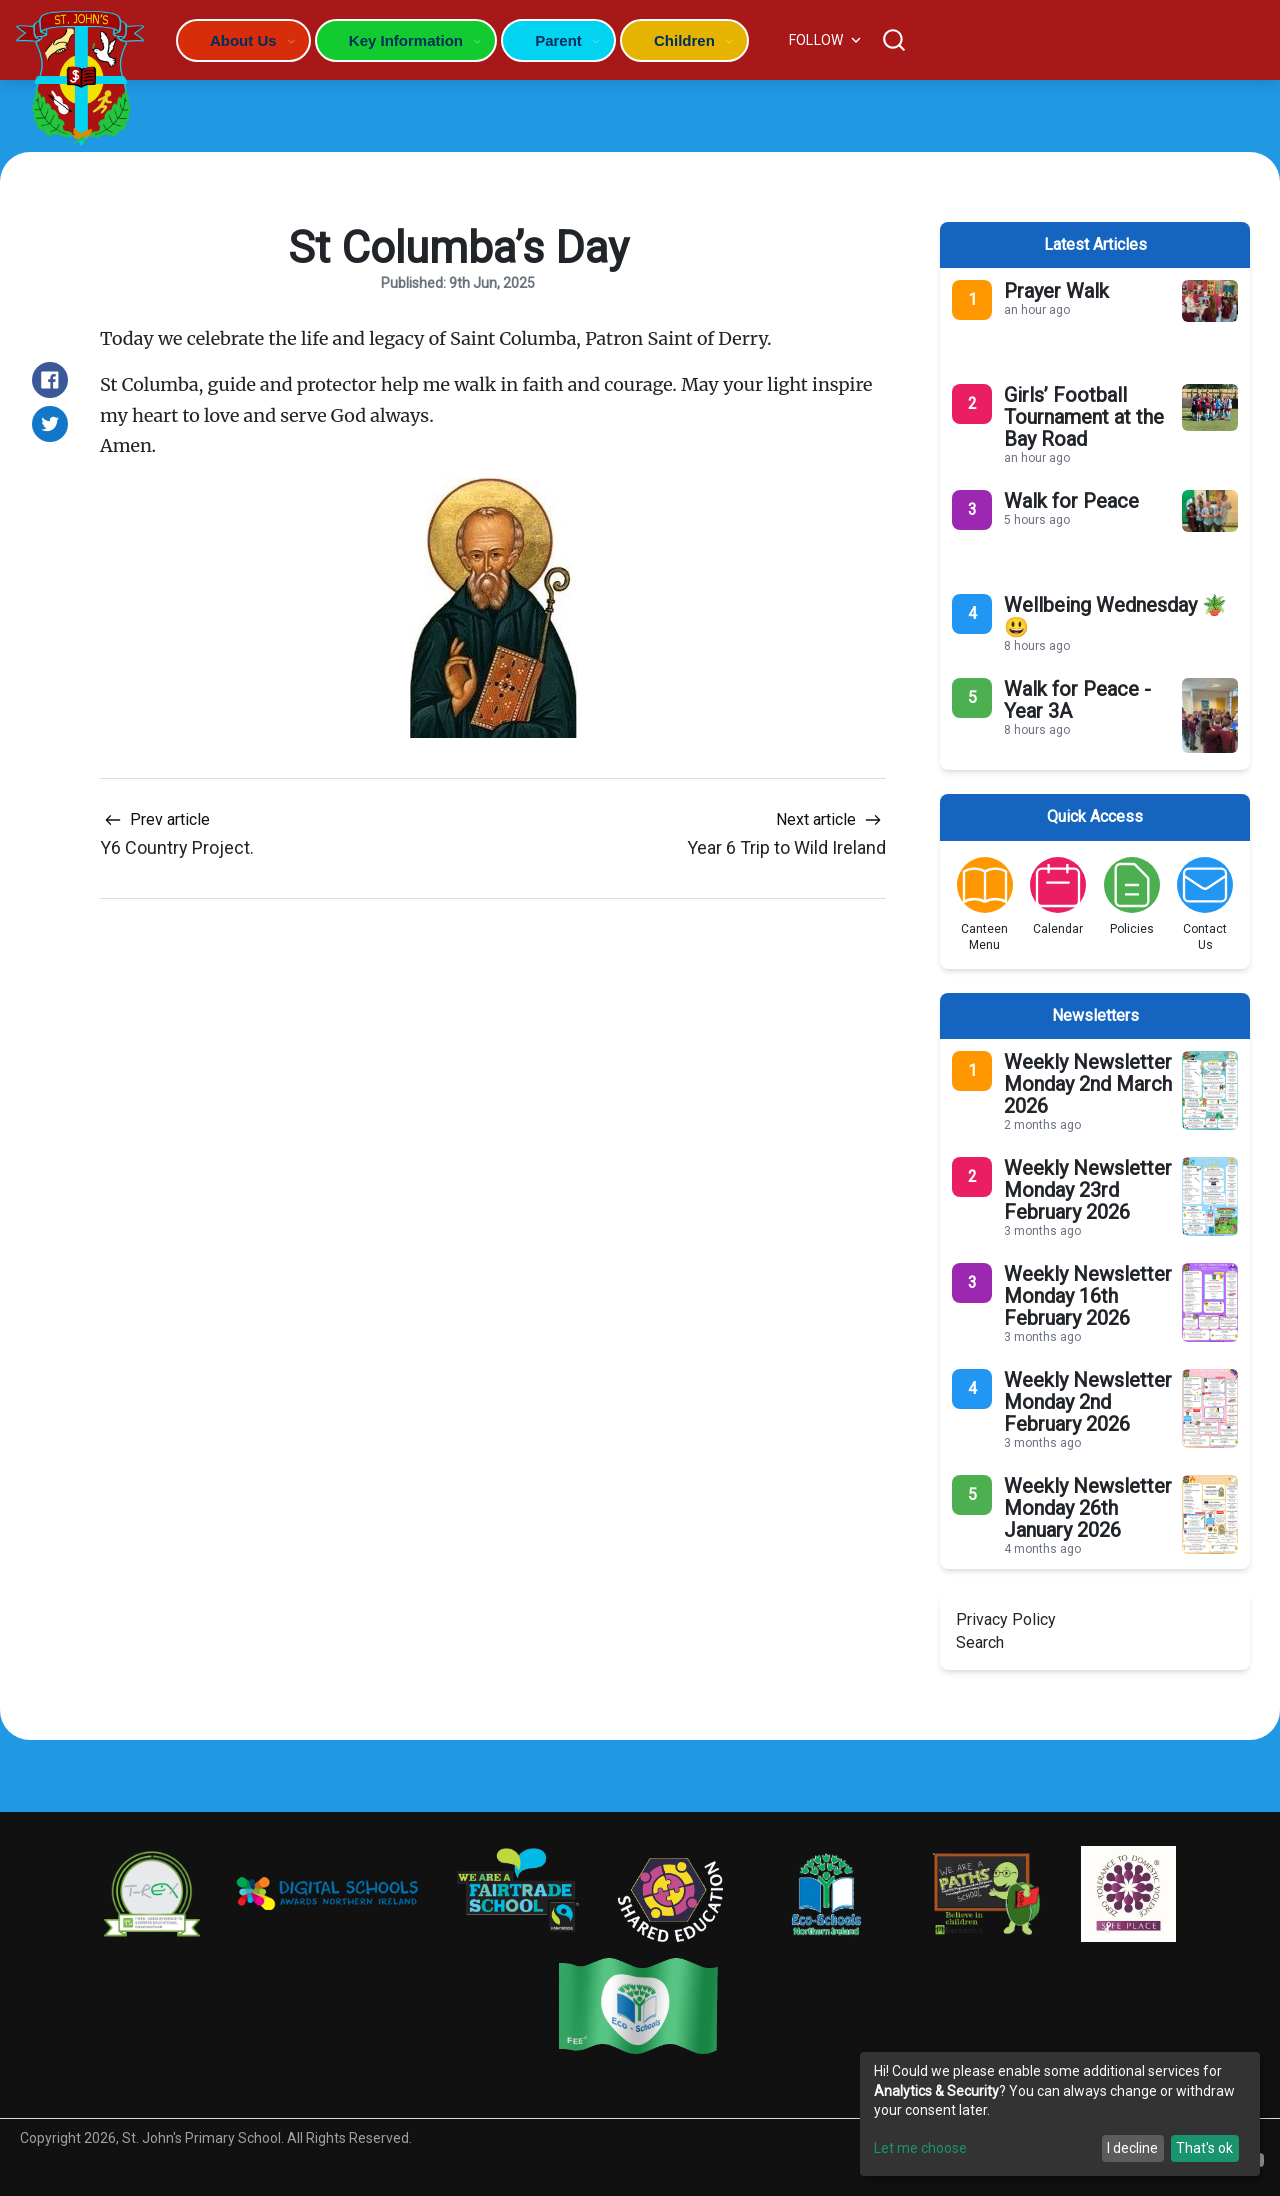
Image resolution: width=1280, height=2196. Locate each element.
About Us (243, 40)
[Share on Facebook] (50, 380)
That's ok (1204, 2148)
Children (684, 40)
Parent (558, 40)
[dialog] (1060, 2114)
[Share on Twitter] (50, 424)
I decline (1132, 2148)
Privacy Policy (1006, 1619)
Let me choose (920, 2148)
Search (980, 1642)
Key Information (406, 40)
